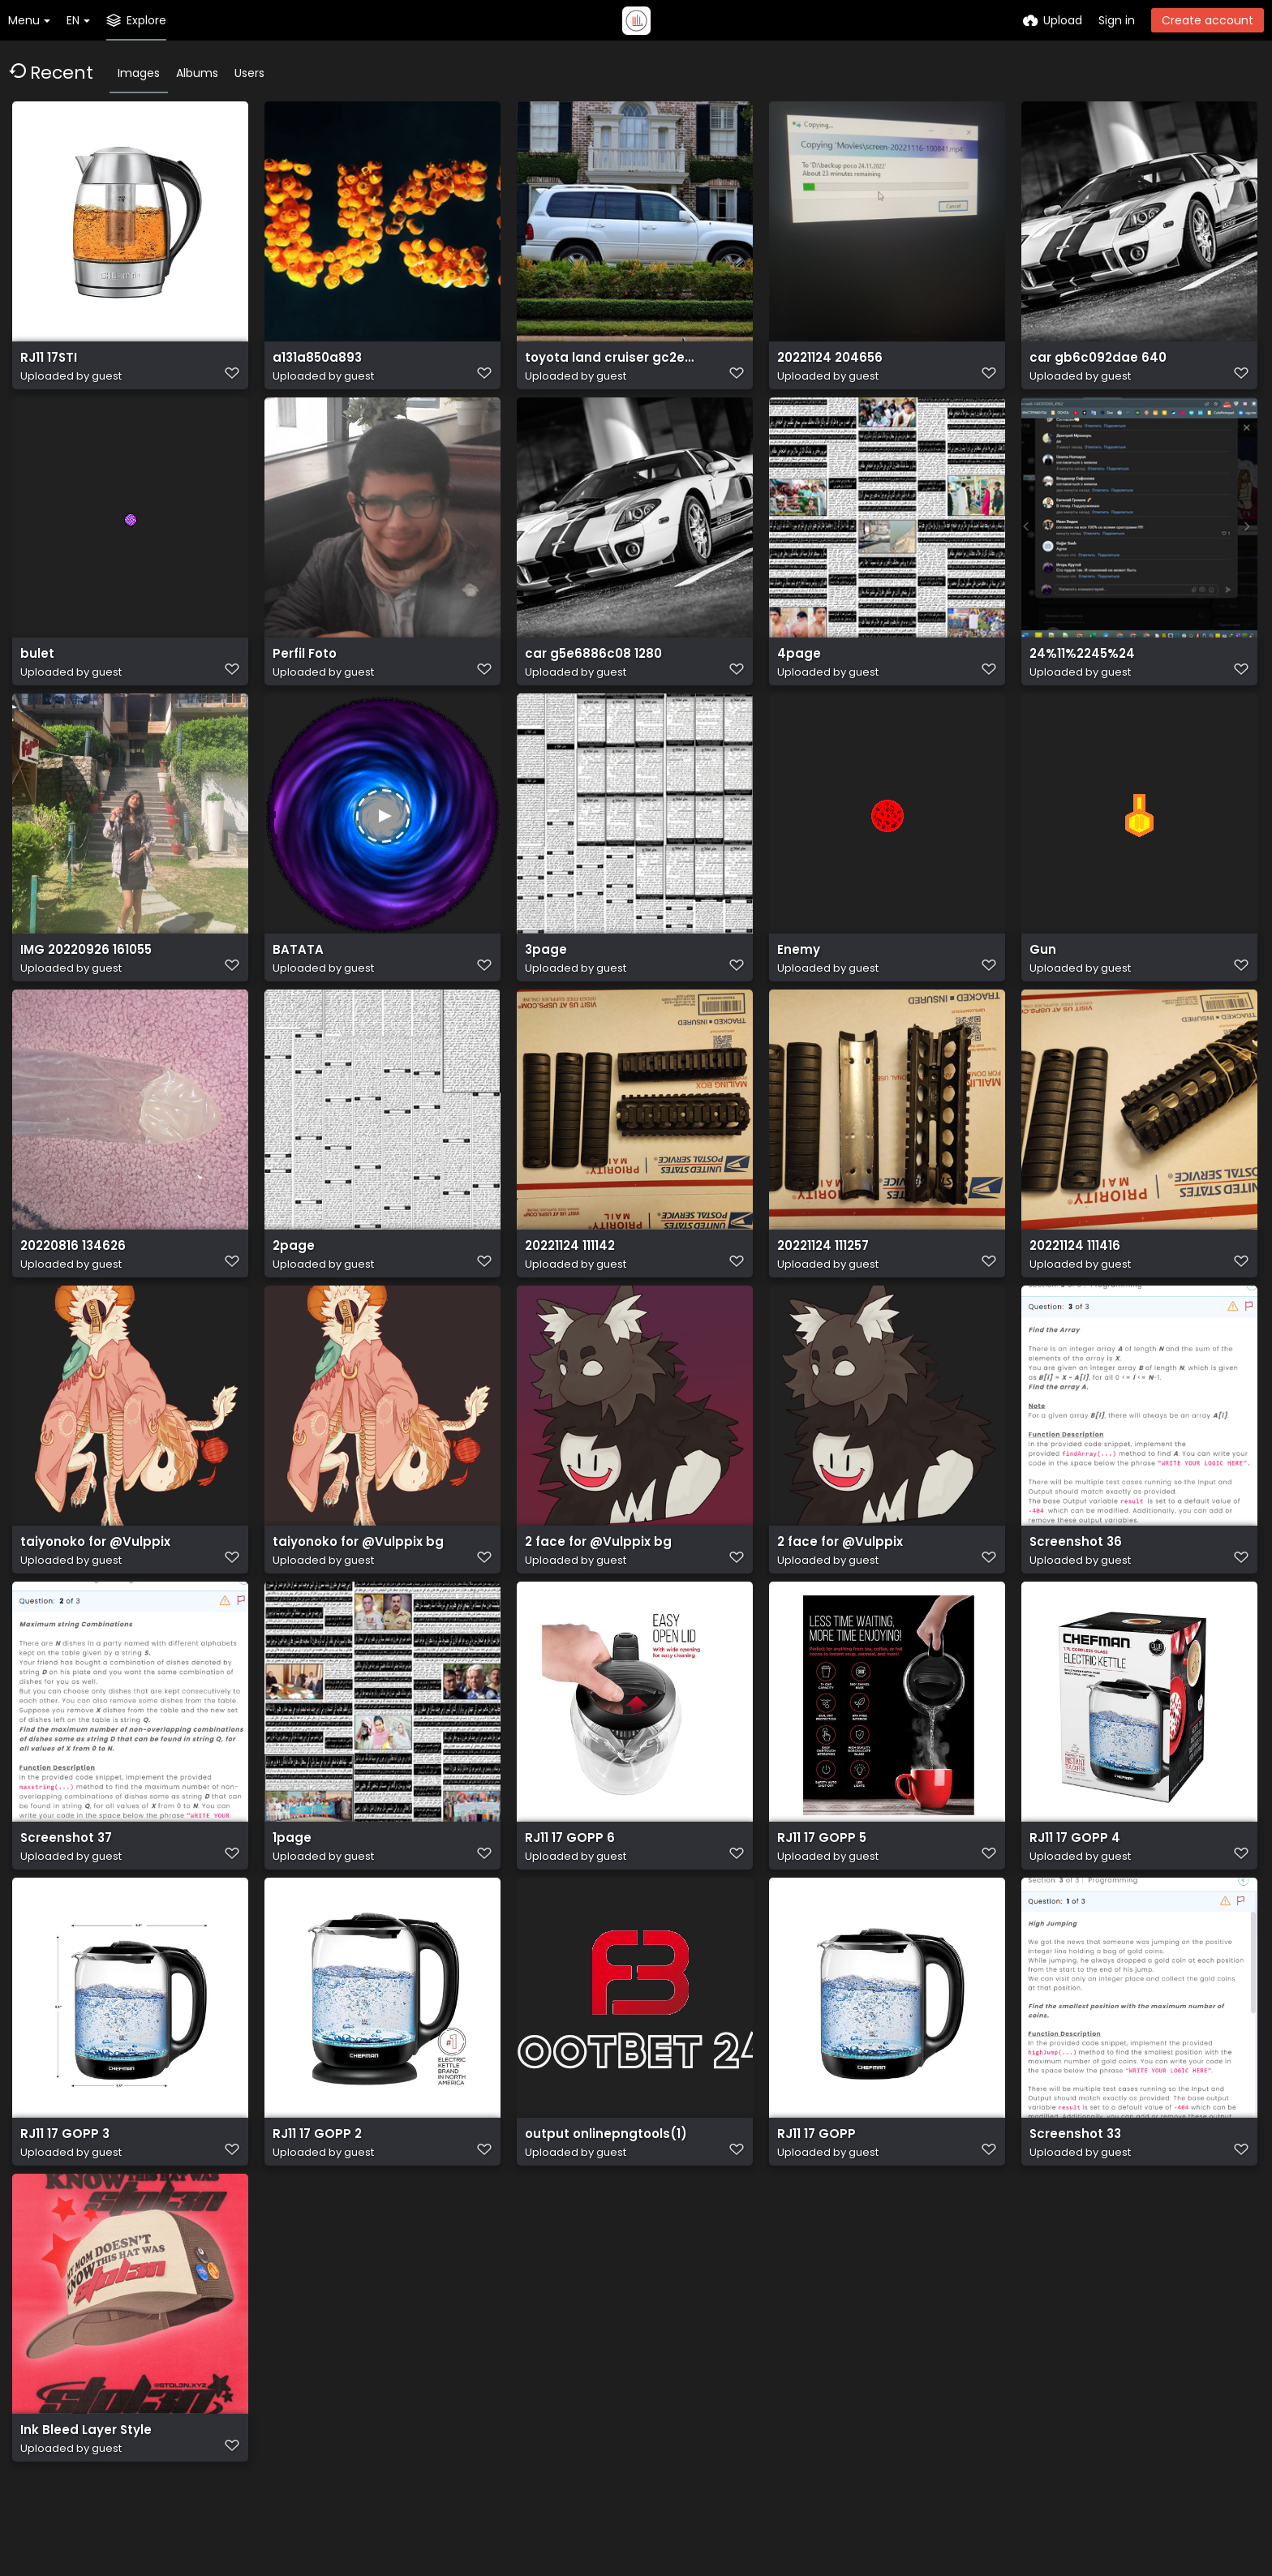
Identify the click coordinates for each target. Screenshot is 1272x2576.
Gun (1041, 967)
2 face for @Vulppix (835, 1569)
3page (544, 967)
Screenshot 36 (1072, 1569)
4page (797, 666)
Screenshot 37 (63, 1870)
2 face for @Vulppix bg (592, 1569)
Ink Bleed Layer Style (81, 2471)
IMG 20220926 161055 (83, 967)
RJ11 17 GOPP (813, 2171)
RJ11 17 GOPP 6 (566, 1870)
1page (290, 1870)
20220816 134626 (70, 1268)
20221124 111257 (822, 1268)
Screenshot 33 (1072, 2171)
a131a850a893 (315, 365)
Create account (1207, 20)
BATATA (296, 967)
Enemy (796, 967)
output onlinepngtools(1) (600, 2171)
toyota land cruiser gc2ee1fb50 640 (613, 365)
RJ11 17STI (47, 365)
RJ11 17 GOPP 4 (1070, 1870)
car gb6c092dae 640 (1092, 365)
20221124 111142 (568, 1268)
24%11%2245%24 (1079, 666)
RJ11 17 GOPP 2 (314, 2171)
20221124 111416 (1073, 1268)
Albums (197, 73)
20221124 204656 (828, 365)
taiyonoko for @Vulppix (91, 1569)
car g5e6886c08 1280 (588, 666)
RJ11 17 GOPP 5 (818, 1870)
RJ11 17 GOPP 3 (61, 2171)
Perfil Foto (303, 666)
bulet (36, 666)
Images (139, 73)
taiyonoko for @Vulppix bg (353, 1569)
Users (249, 73)
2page (292, 1268)
